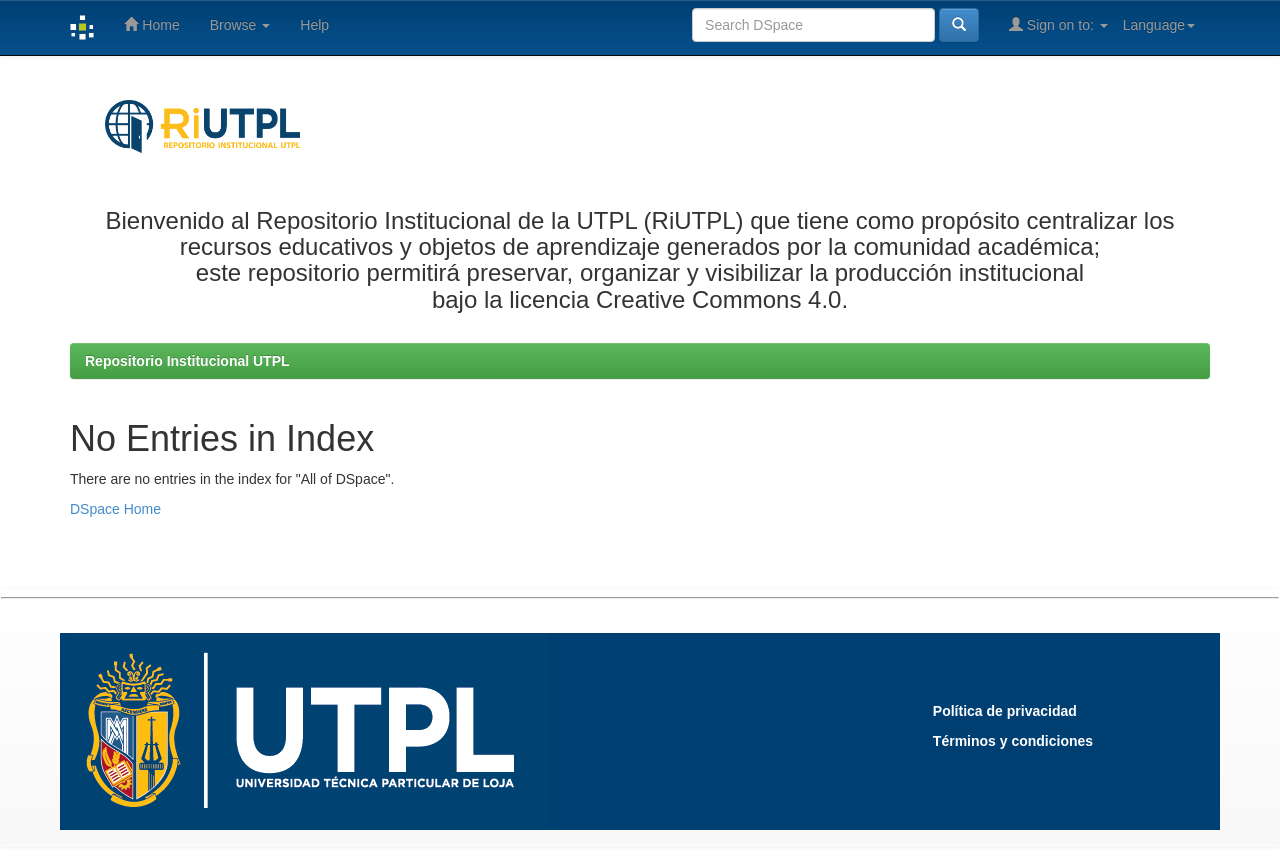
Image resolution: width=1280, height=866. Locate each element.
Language (1159, 25)
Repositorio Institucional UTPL (187, 361)
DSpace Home (115, 509)
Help (314, 25)
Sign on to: (1058, 24)
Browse (240, 25)
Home (151, 24)
